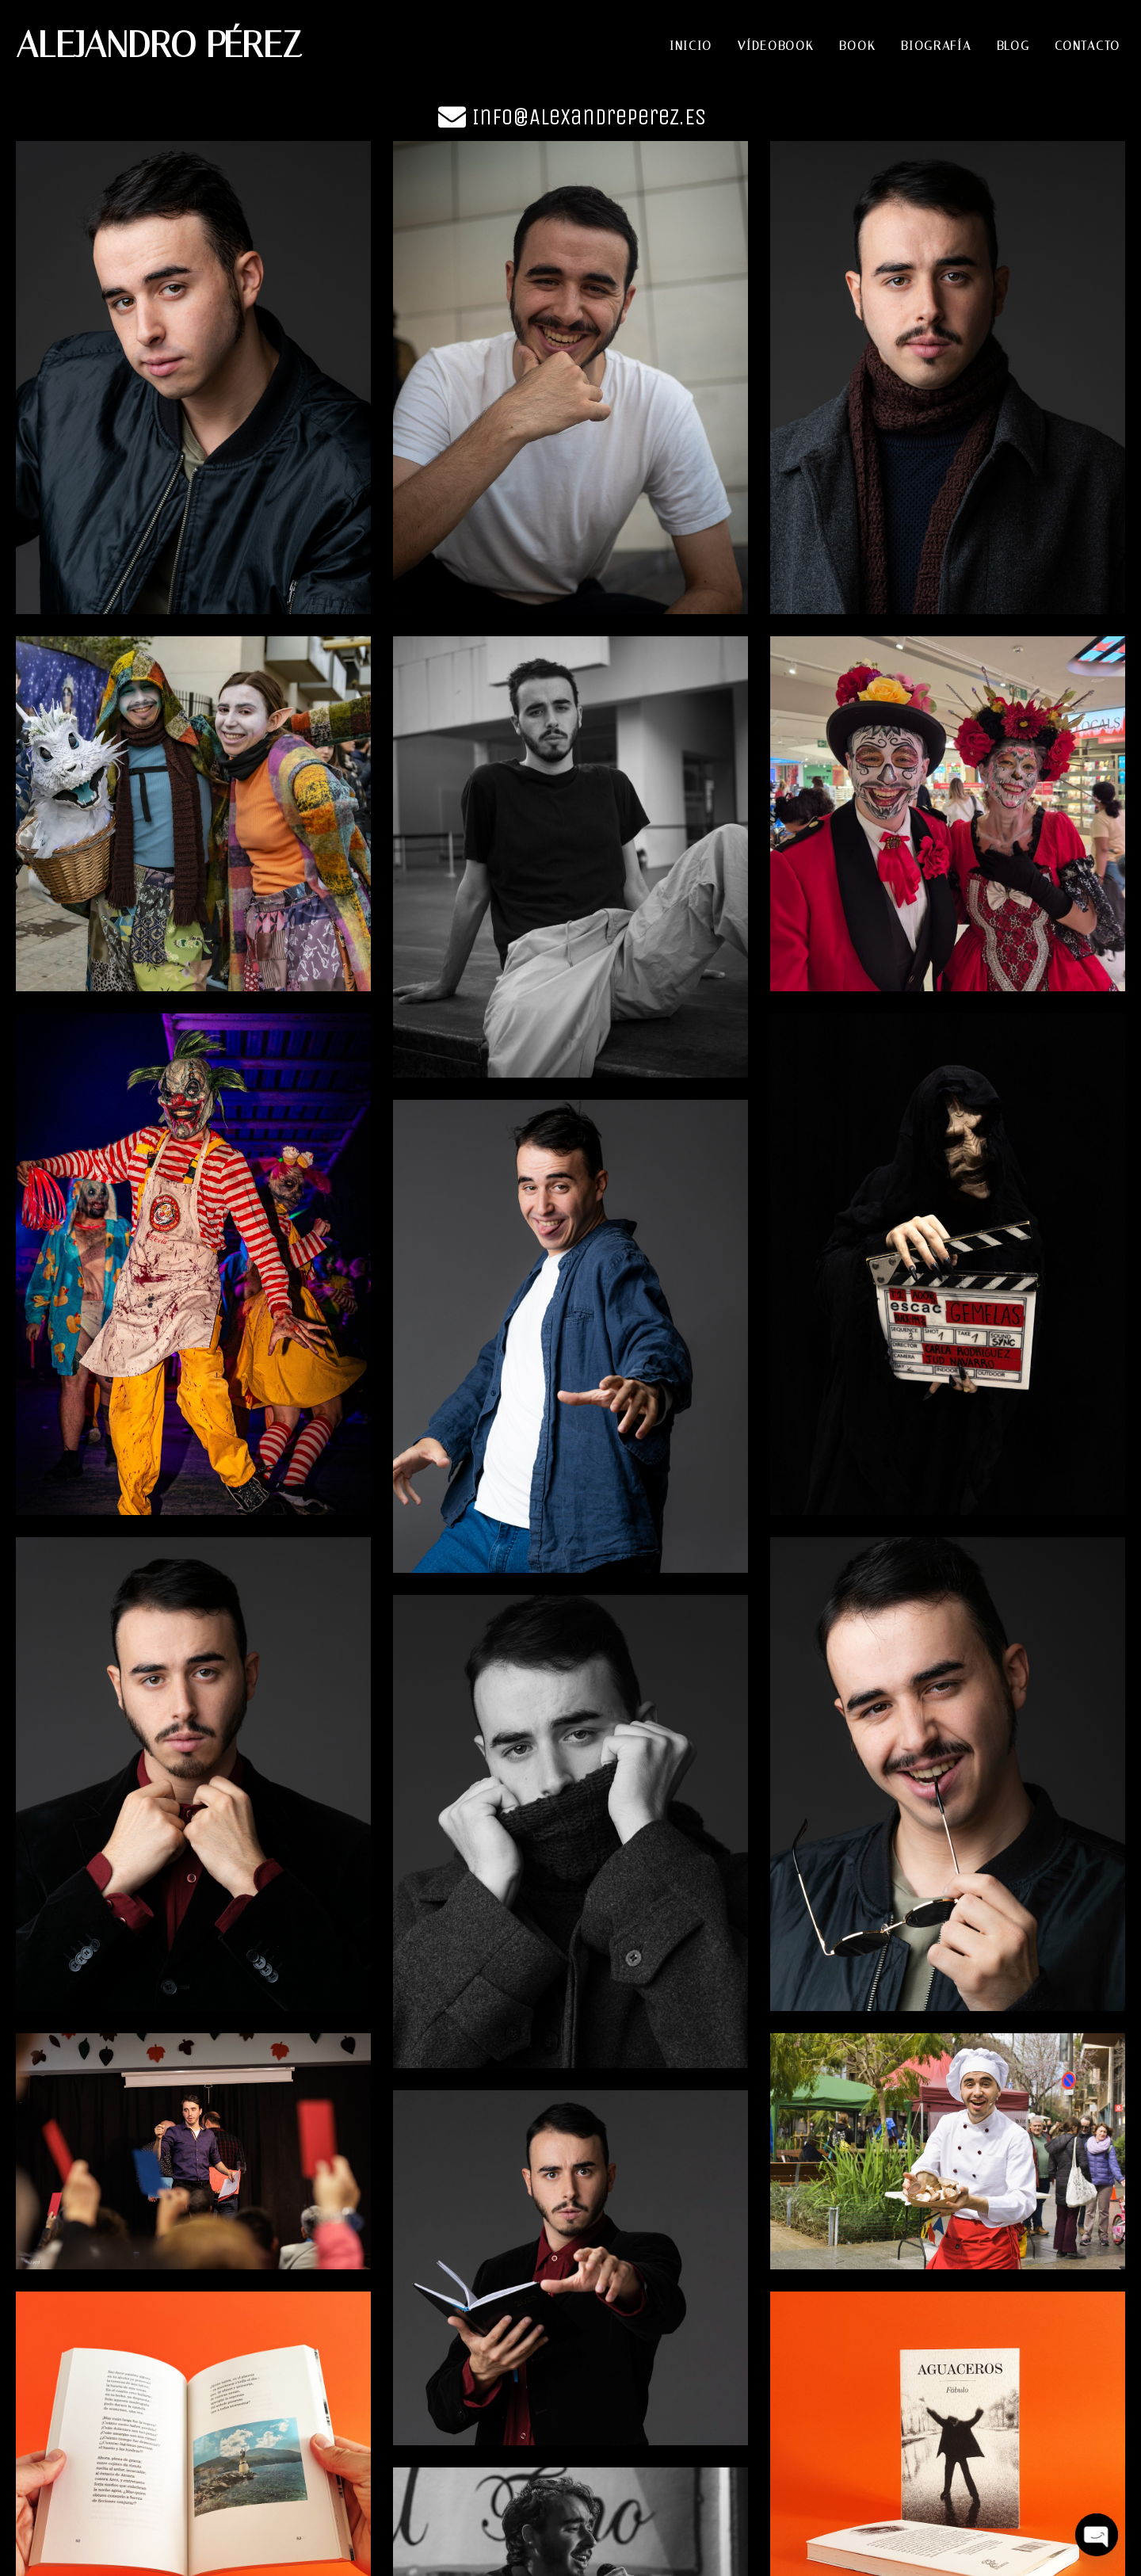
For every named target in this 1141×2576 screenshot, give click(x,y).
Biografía (936, 46)
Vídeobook (776, 46)
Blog (1013, 46)
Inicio (691, 46)
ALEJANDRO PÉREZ (159, 45)
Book (857, 46)
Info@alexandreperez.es (589, 117)
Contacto (1087, 46)
